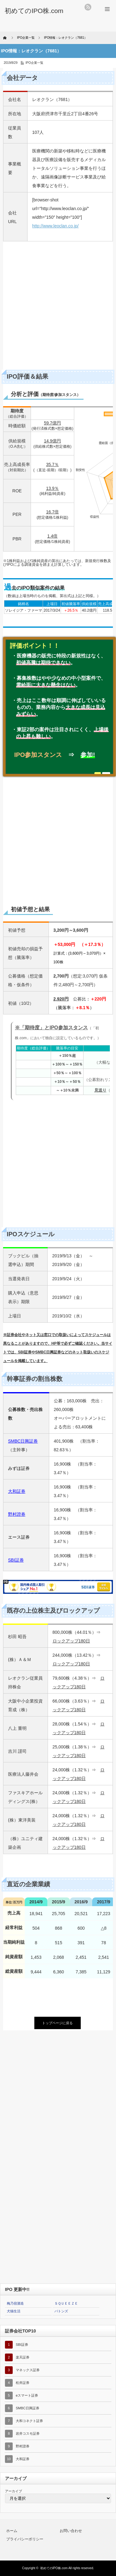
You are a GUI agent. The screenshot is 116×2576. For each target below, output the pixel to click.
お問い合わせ (71, 2531)
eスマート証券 (27, 2395)
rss (87, 7)
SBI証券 (22, 2344)
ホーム (11, 2531)
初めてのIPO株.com (54, 2568)
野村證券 (22, 2446)
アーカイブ (13, 2491)
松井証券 (22, 2383)
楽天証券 (22, 2357)
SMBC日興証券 (23, 1441)
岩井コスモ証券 (28, 2433)
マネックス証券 (28, 2370)
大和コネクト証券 (29, 2421)
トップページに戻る (57, 2023)
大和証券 (22, 2459)
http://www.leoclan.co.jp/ (55, 225)
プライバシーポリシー (24, 2539)
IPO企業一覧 (34, 62)
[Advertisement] (58, 307)
